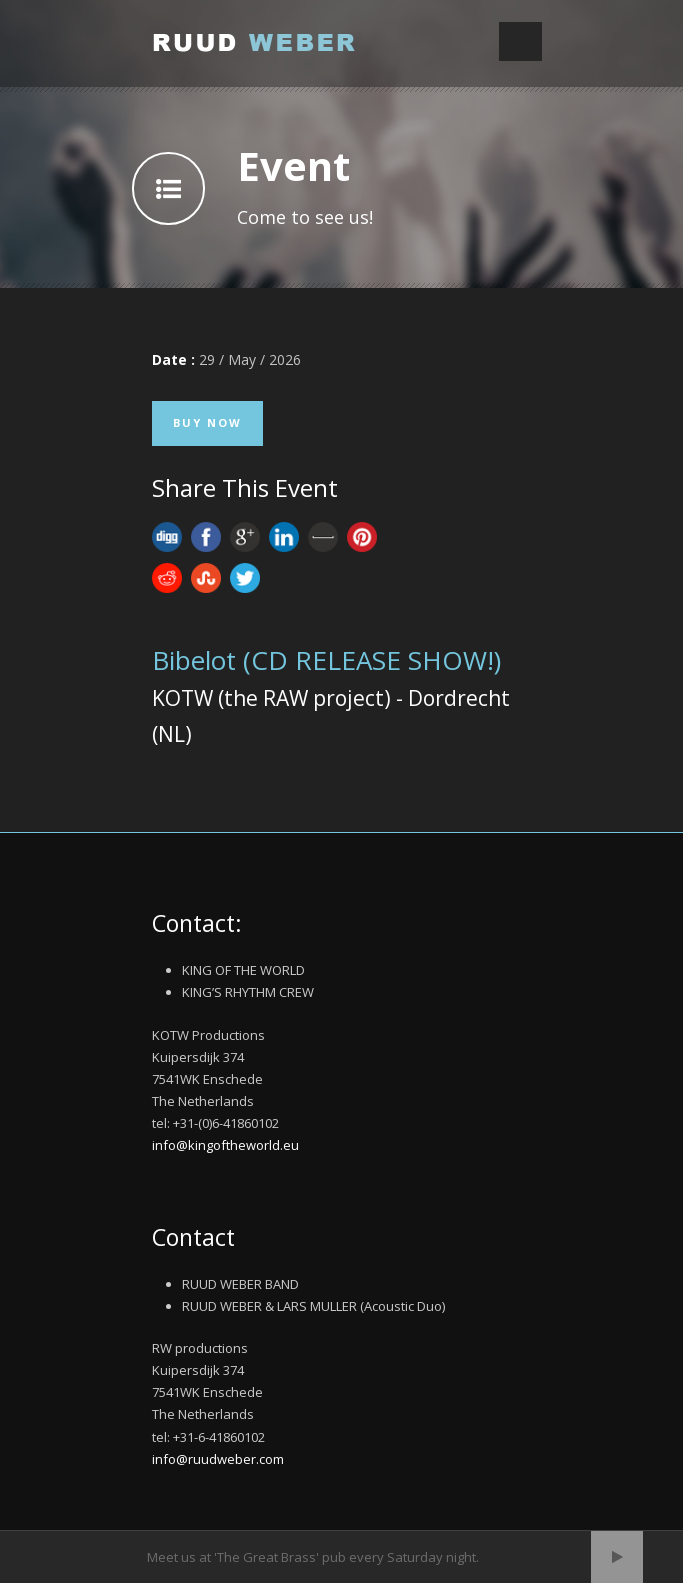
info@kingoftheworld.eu (225, 1145)
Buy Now (207, 422)
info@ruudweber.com (218, 1459)
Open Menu (520, 41)
